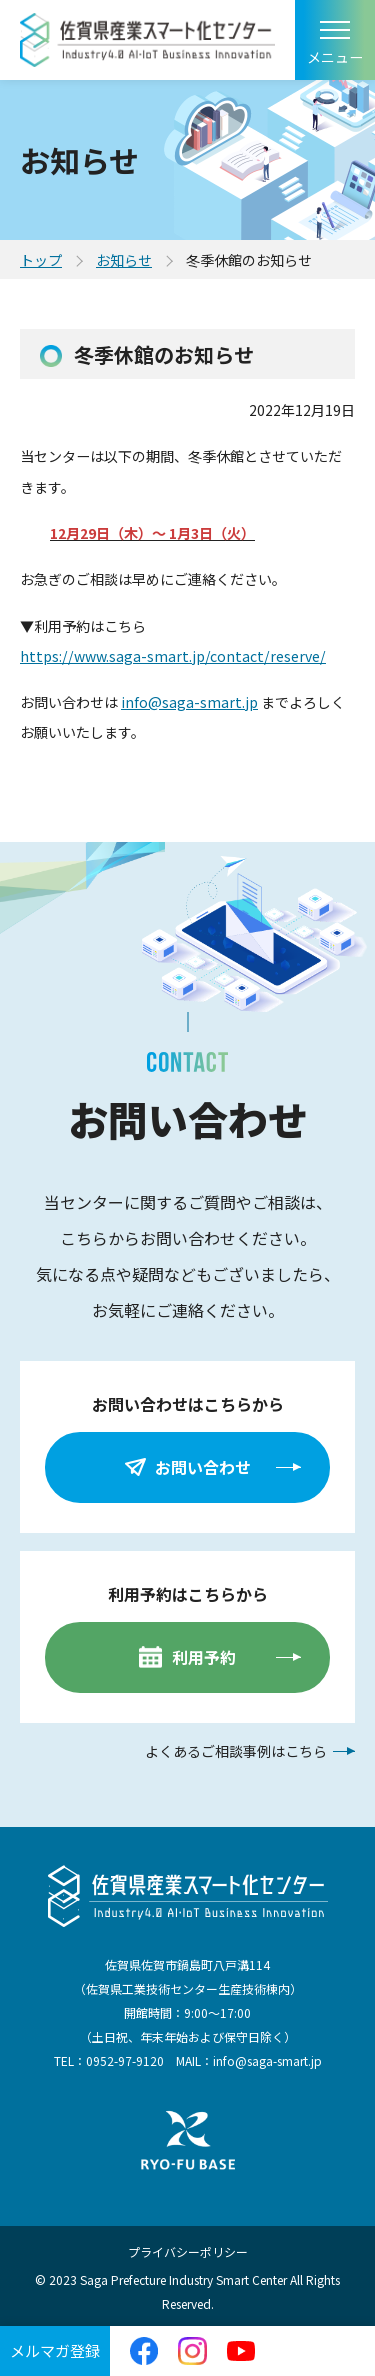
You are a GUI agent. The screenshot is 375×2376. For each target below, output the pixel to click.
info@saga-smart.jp (267, 2060)
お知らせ (124, 260)
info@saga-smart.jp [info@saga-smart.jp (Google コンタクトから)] (189, 702)
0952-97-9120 (125, 2060)
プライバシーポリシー (188, 2251)
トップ (41, 260)
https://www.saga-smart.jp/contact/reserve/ (173, 656)
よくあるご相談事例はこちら (236, 1751)
